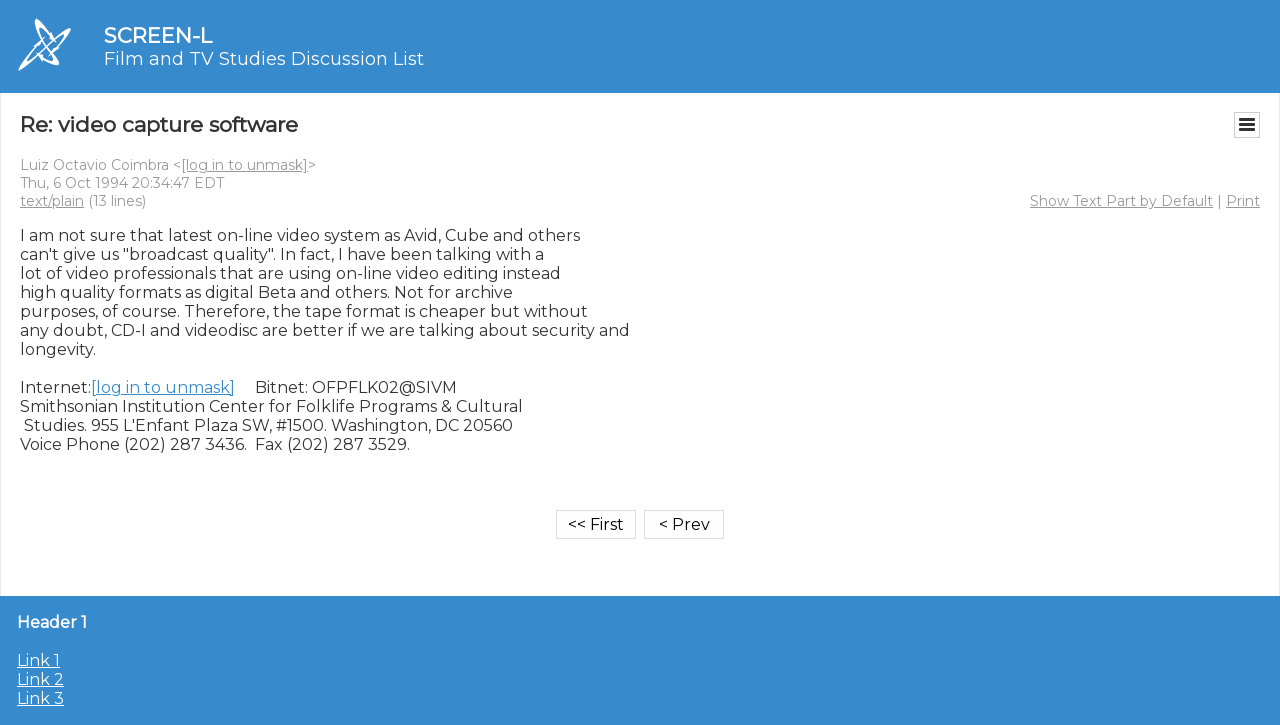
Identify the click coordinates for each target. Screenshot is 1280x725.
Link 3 (40, 698)
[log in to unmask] (244, 165)
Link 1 (38, 660)
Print (1243, 201)
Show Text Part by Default (1121, 201)
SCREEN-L (158, 35)
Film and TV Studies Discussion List (264, 59)
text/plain (52, 201)
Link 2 (40, 679)
